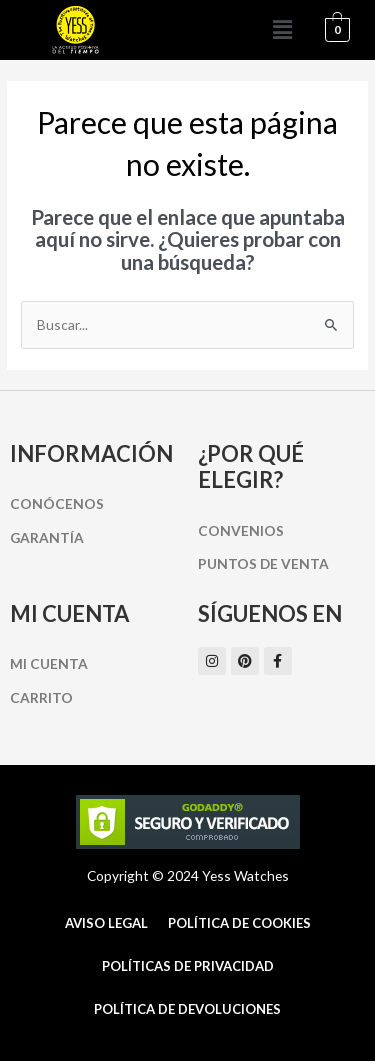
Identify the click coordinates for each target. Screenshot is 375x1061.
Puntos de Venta (263, 563)
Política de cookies (239, 923)
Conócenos (57, 503)
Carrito (41, 697)
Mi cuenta (49, 663)
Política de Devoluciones (187, 1009)
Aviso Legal (106, 923)
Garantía (47, 537)
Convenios (241, 530)
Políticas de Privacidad (188, 966)
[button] (283, 29)
